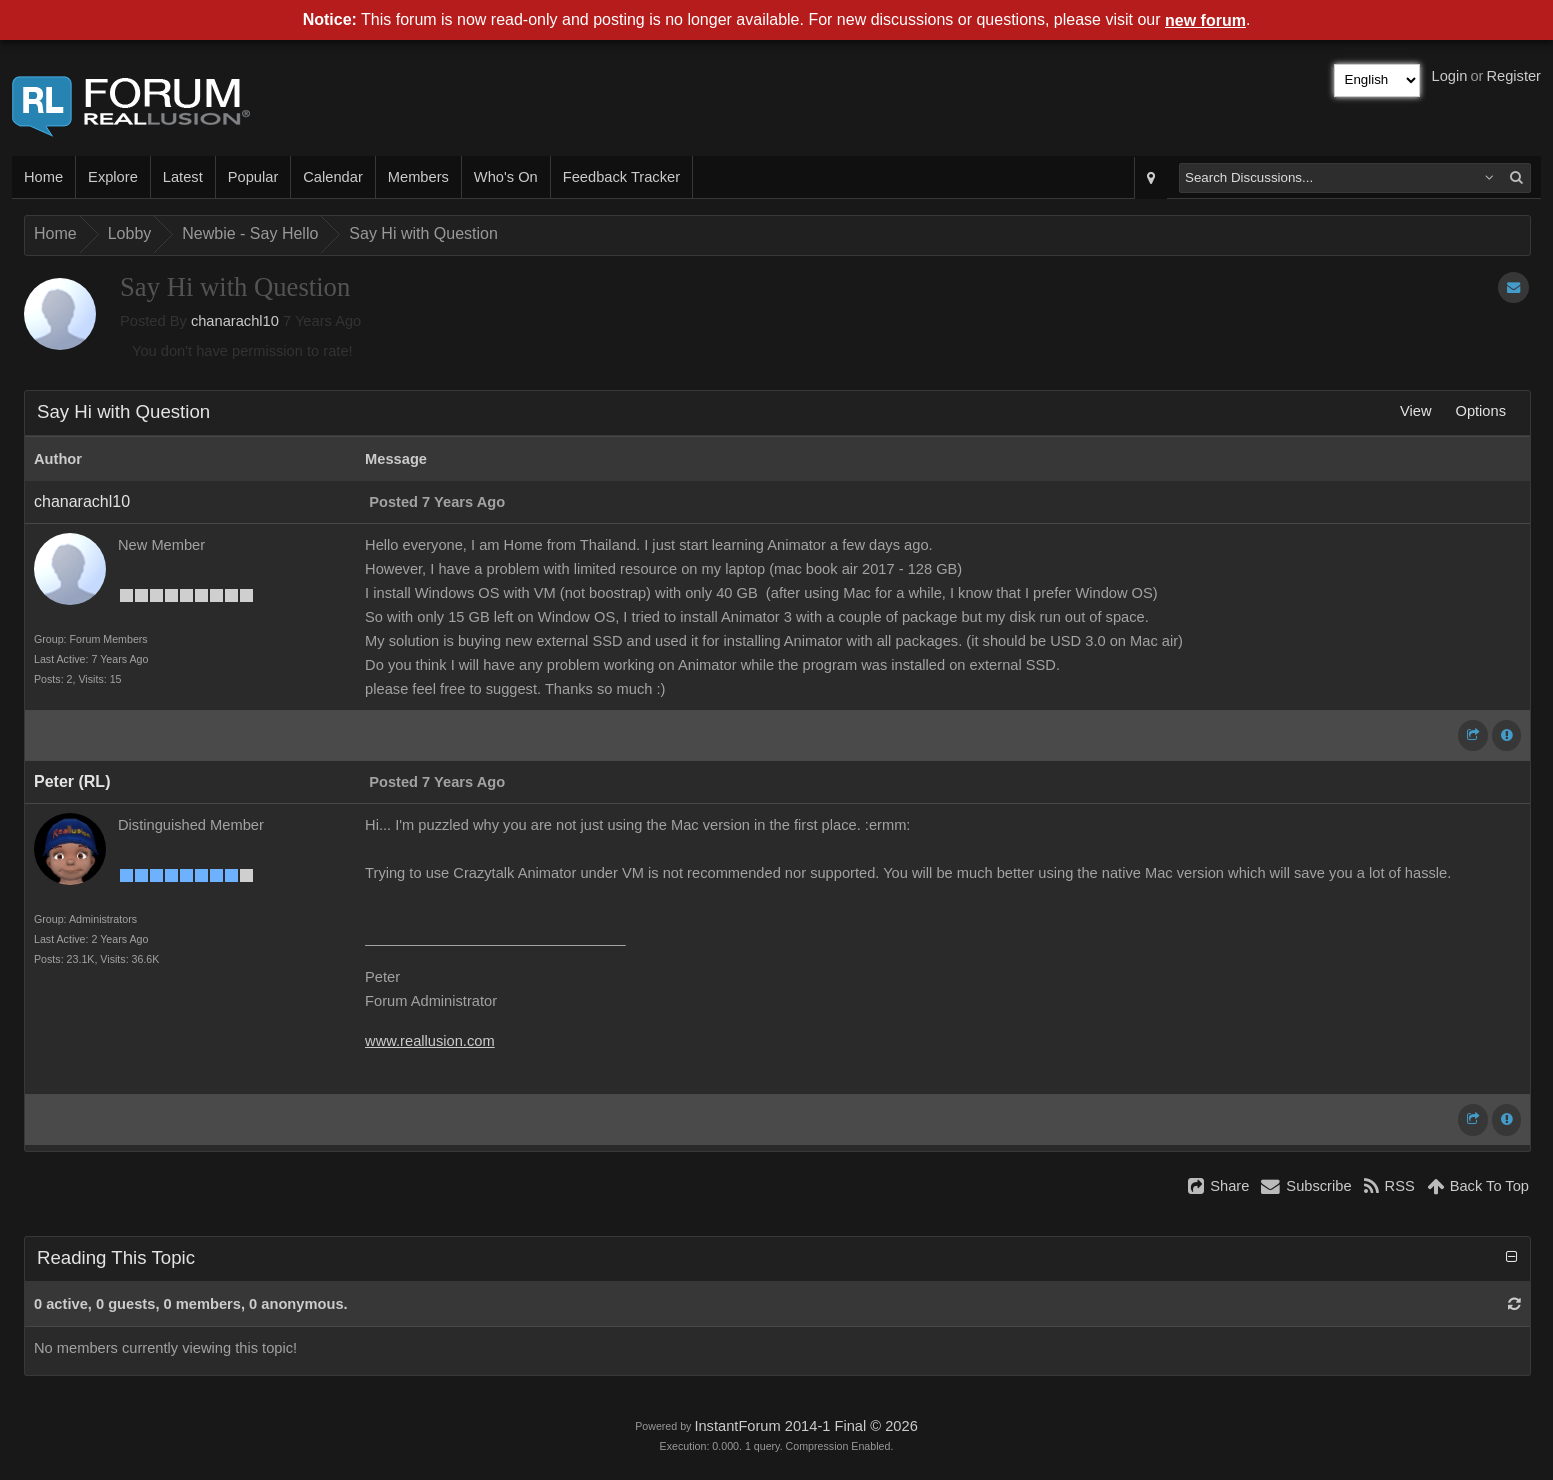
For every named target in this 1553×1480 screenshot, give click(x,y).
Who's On (506, 177)
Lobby (130, 233)
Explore (113, 177)
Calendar (332, 177)
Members (418, 177)
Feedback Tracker (621, 177)
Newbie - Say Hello (250, 233)
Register (1513, 76)
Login (1450, 76)
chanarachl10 (235, 321)
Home (43, 177)
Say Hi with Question (423, 233)
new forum (1205, 20)
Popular (253, 177)
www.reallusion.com (430, 1041)
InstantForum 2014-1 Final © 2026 (805, 1426)
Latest (183, 177)
